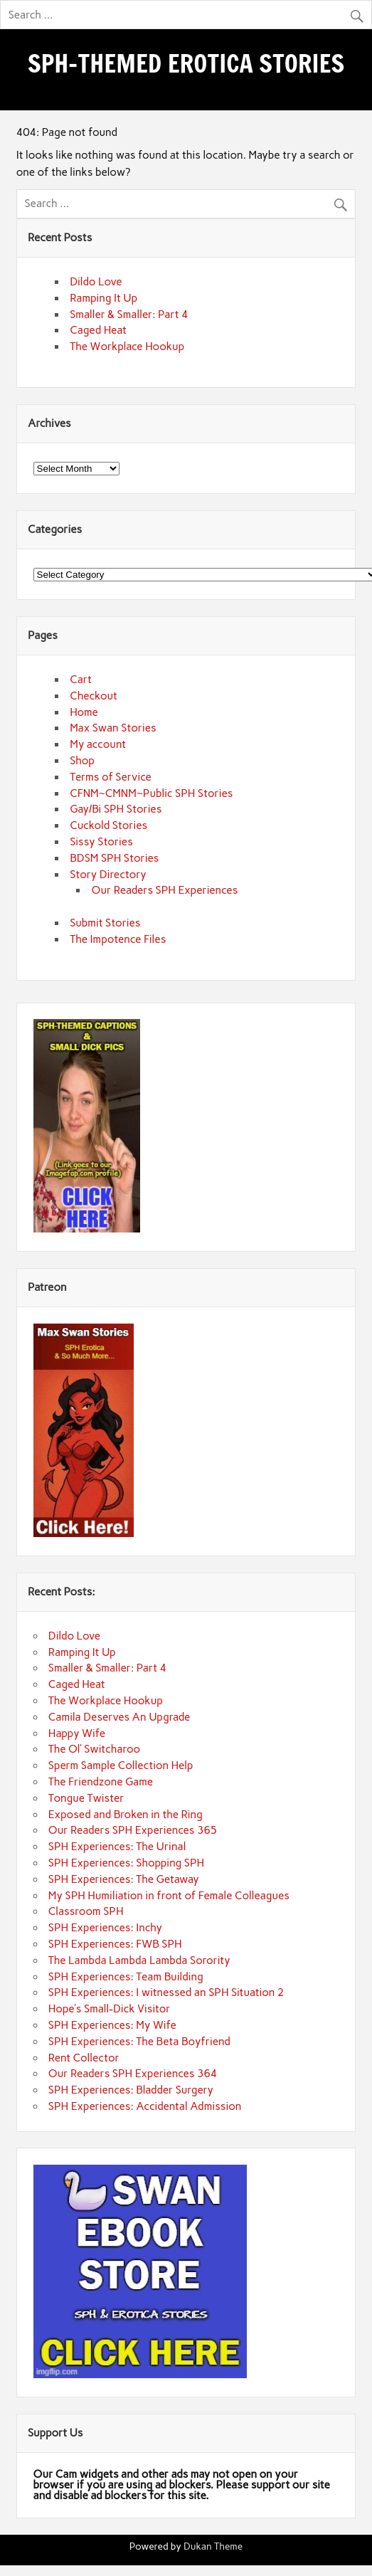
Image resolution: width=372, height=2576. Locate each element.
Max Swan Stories (113, 728)
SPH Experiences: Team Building (125, 1976)
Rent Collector (83, 2058)
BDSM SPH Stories (114, 858)
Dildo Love (96, 281)
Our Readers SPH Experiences (165, 890)
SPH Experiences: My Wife (112, 2025)
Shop (82, 760)
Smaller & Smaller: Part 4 (129, 314)
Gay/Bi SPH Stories (115, 809)
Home (84, 712)
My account (98, 744)
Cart (81, 679)
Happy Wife (76, 1733)
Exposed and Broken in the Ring (125, 1814)
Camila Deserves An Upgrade (119, 1717)
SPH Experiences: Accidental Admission (145, 2106)
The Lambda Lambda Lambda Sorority (139, 1960)
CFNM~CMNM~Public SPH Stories (151, 793)
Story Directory (108, 874)
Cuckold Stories (108, 825)
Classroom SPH (86, 1911)
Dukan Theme (213, 2546)
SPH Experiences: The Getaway (123, 1879)
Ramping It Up (103, 298)
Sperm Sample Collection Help (120, 1765)
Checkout (93, 696)
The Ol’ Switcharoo (94, 1749)
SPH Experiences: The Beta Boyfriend (139, 2041)
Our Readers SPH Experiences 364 (132, 2073)
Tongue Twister (86, 1798)
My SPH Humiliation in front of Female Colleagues (168, 1895)
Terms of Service (111, 777)
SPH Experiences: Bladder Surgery (130, 2090)
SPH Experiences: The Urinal (117, 1846)
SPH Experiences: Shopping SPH (126, 1863)
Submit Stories (105, 923)
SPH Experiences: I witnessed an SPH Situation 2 (166, 1992)
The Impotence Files (118, 939)
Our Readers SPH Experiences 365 (132, 1830)
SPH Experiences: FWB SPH (115, 1944)
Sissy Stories (101, 841)
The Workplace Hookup (127, 346)
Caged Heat (98, 330)
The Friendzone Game (100, 1781)
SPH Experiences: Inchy (105, 1927)
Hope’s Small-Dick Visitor (109, 2008)
